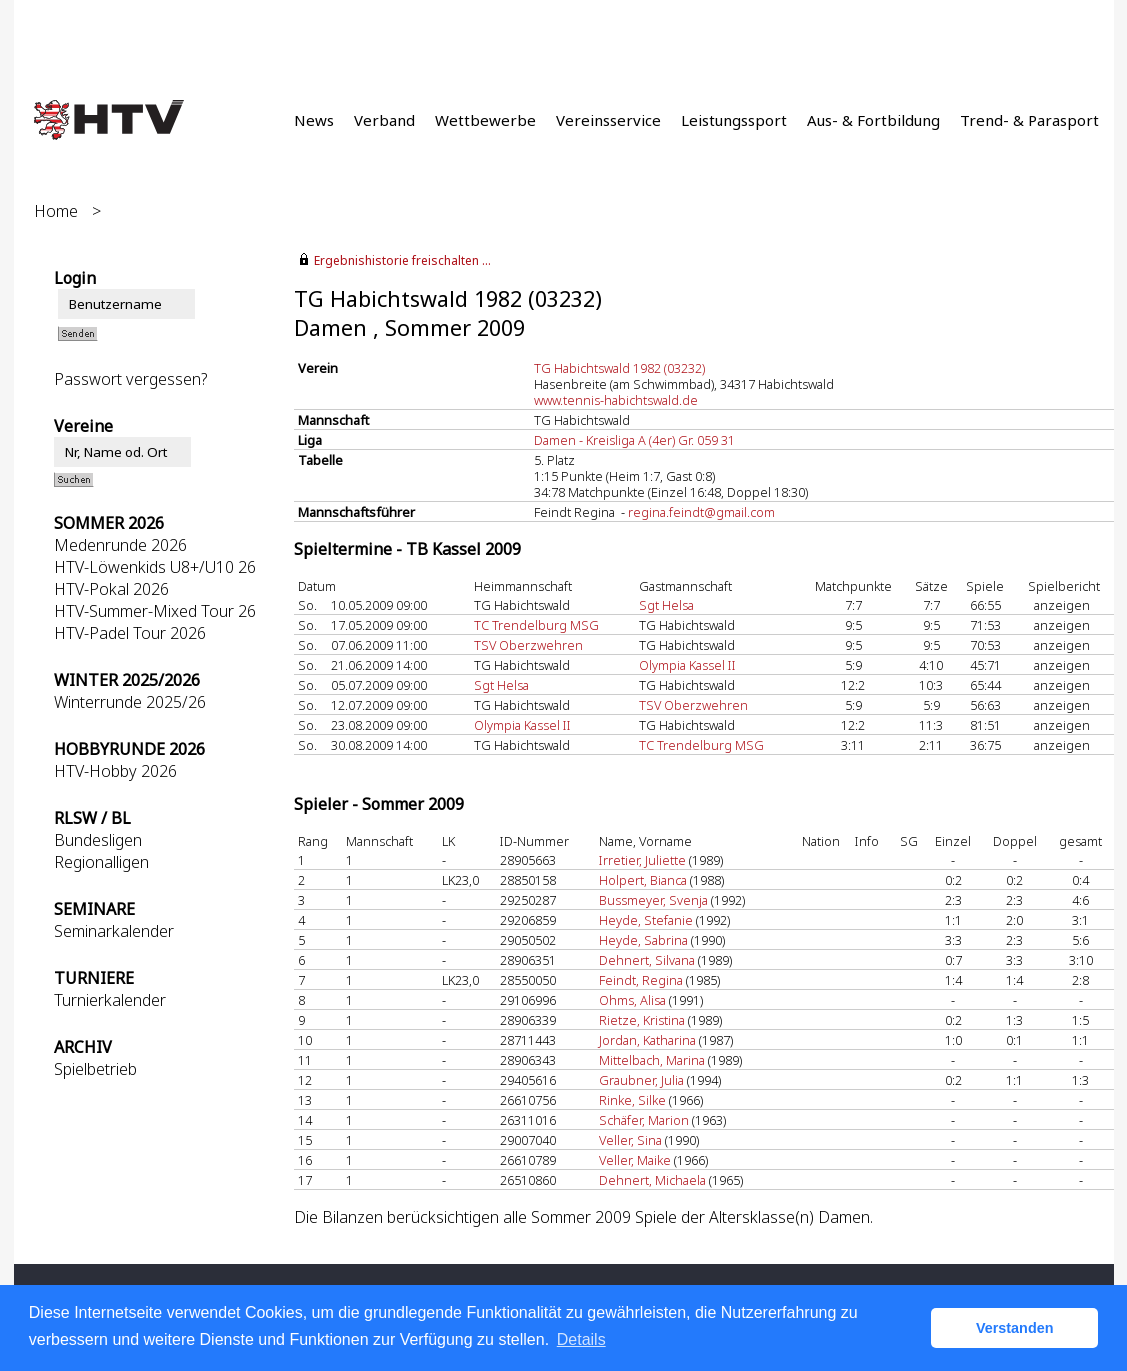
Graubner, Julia (641, 1080)
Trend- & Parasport (1029, 120)
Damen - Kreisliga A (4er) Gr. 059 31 (634, 440)
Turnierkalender (110, 1000)
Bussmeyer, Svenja (653, 900)
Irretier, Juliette (642, 860)
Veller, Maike (635, 1160)
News (314, 120)
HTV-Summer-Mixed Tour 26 (155, 611)
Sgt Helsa (666, 605)
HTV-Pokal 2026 (111, 589)
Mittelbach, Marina (652, 1060)
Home (56, 211)
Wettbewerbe (485, 120)
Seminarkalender (114, 931)
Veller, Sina (630, 1140)
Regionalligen (101, 862)
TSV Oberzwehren (528, 645)
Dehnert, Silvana (647, 960)
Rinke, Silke (632, 1100)
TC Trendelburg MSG (536, 625)
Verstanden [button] (1015, 1328)
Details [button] (581, 1339)
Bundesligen (98, 840)
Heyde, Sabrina (643, 940)
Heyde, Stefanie (646, 920)
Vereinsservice (608, 120)
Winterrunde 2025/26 (130, 702)
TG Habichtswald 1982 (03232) (619, 368)
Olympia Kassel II (687, 665)
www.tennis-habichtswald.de (616, 400)
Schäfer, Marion (644, 1120)
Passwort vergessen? (130, 379)
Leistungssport (734, 120)
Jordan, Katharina (647, 1040)
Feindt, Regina (641, 980)
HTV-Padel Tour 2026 (130, 633)
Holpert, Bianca (643, 880)
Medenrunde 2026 (120, 545)
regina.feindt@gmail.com (701, 512)
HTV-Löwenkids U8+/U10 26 (155, 567)
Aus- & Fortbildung (873, 120)
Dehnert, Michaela (652, 1180)
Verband (384, 120)
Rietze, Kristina (642, 1020)
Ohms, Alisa (632, 1000)
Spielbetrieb (95, 1069)
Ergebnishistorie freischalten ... (402, 260)
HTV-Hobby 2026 (115, 771)
